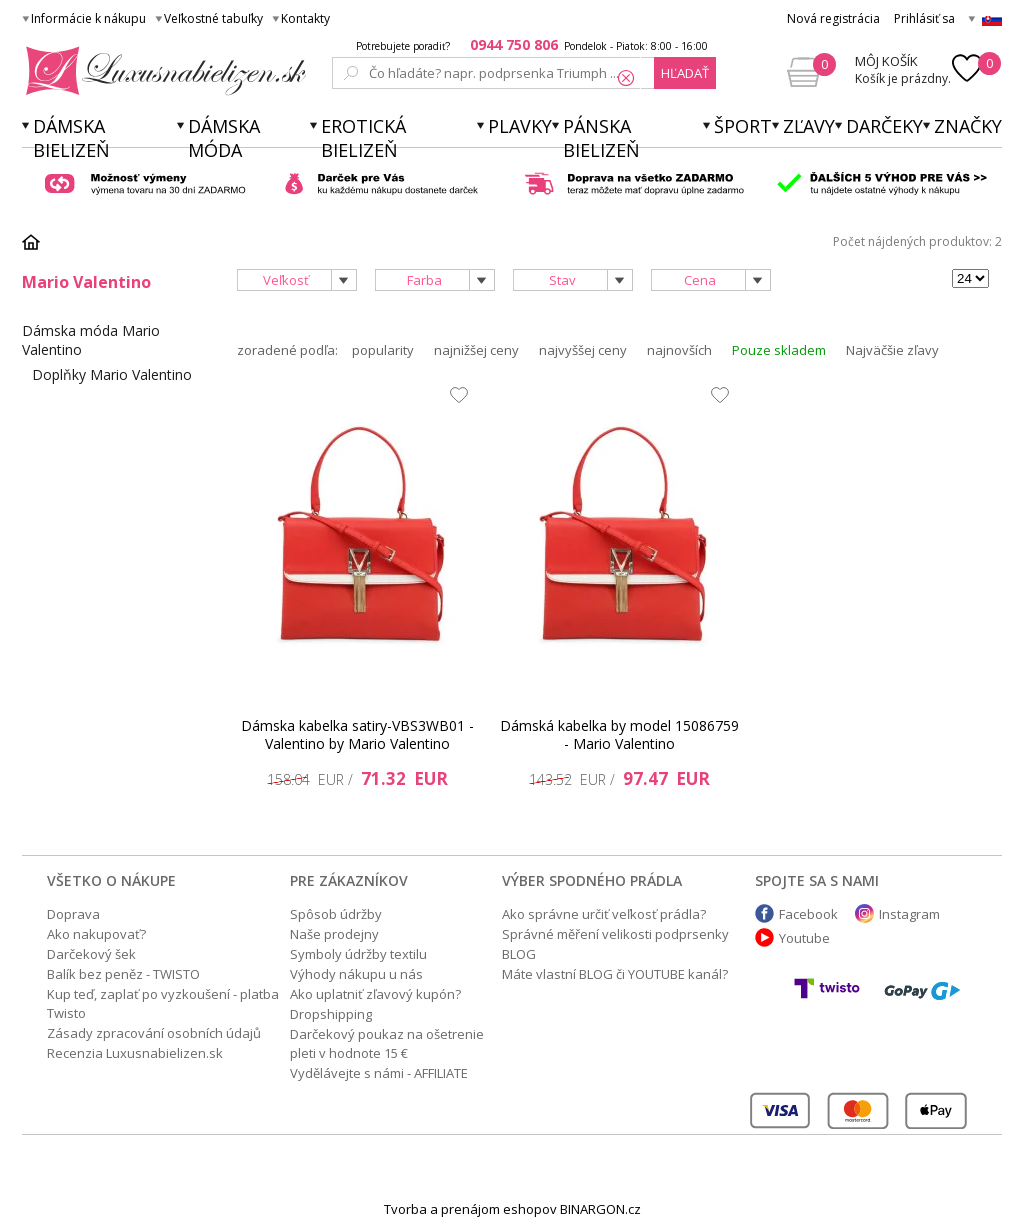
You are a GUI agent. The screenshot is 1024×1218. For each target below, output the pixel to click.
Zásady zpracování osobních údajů (154, 1033)
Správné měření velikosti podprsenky (615, 934)
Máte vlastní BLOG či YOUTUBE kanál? (615, 974)
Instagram (909, 914)
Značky (968, 126)
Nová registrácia (833, 18)
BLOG (519, 954)
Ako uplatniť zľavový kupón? (375, 994)
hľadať (685, 73)
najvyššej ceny (583, 350)
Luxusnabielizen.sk (162, 71)
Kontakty (305, 18)
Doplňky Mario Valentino (112, 374)
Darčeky (884, 126)
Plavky (520, 126)
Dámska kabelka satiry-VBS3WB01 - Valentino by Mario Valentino (357, 734)
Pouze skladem (779, 350)
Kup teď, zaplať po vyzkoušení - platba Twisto (163, 1003)
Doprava (73, 914)
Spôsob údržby (336, 914)
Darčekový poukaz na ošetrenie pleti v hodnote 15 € (387, 1043)
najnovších (679, 350)
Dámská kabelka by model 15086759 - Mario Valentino (619, 734)
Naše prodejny (334, 934)
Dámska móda (224, 138)
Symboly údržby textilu (358, 954)
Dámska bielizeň (71, 138)
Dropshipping (331, 1014)
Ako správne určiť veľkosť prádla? (604, 914)
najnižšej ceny (476, 350)
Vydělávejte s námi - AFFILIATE (379, 1073)
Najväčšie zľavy (892, 350)
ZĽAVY (809, 126)
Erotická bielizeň (363, 138)
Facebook (808, 914)
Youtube (804, 938)
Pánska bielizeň (601, 138)
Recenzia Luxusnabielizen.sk (135, 1053)
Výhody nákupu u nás (356, 974)
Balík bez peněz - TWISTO (123, 974)
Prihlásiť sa (924, 18)
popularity (383, 350)
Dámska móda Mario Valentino (91, 340)
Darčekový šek (91, 954)
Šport (743, 126)
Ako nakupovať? (96, 934)
